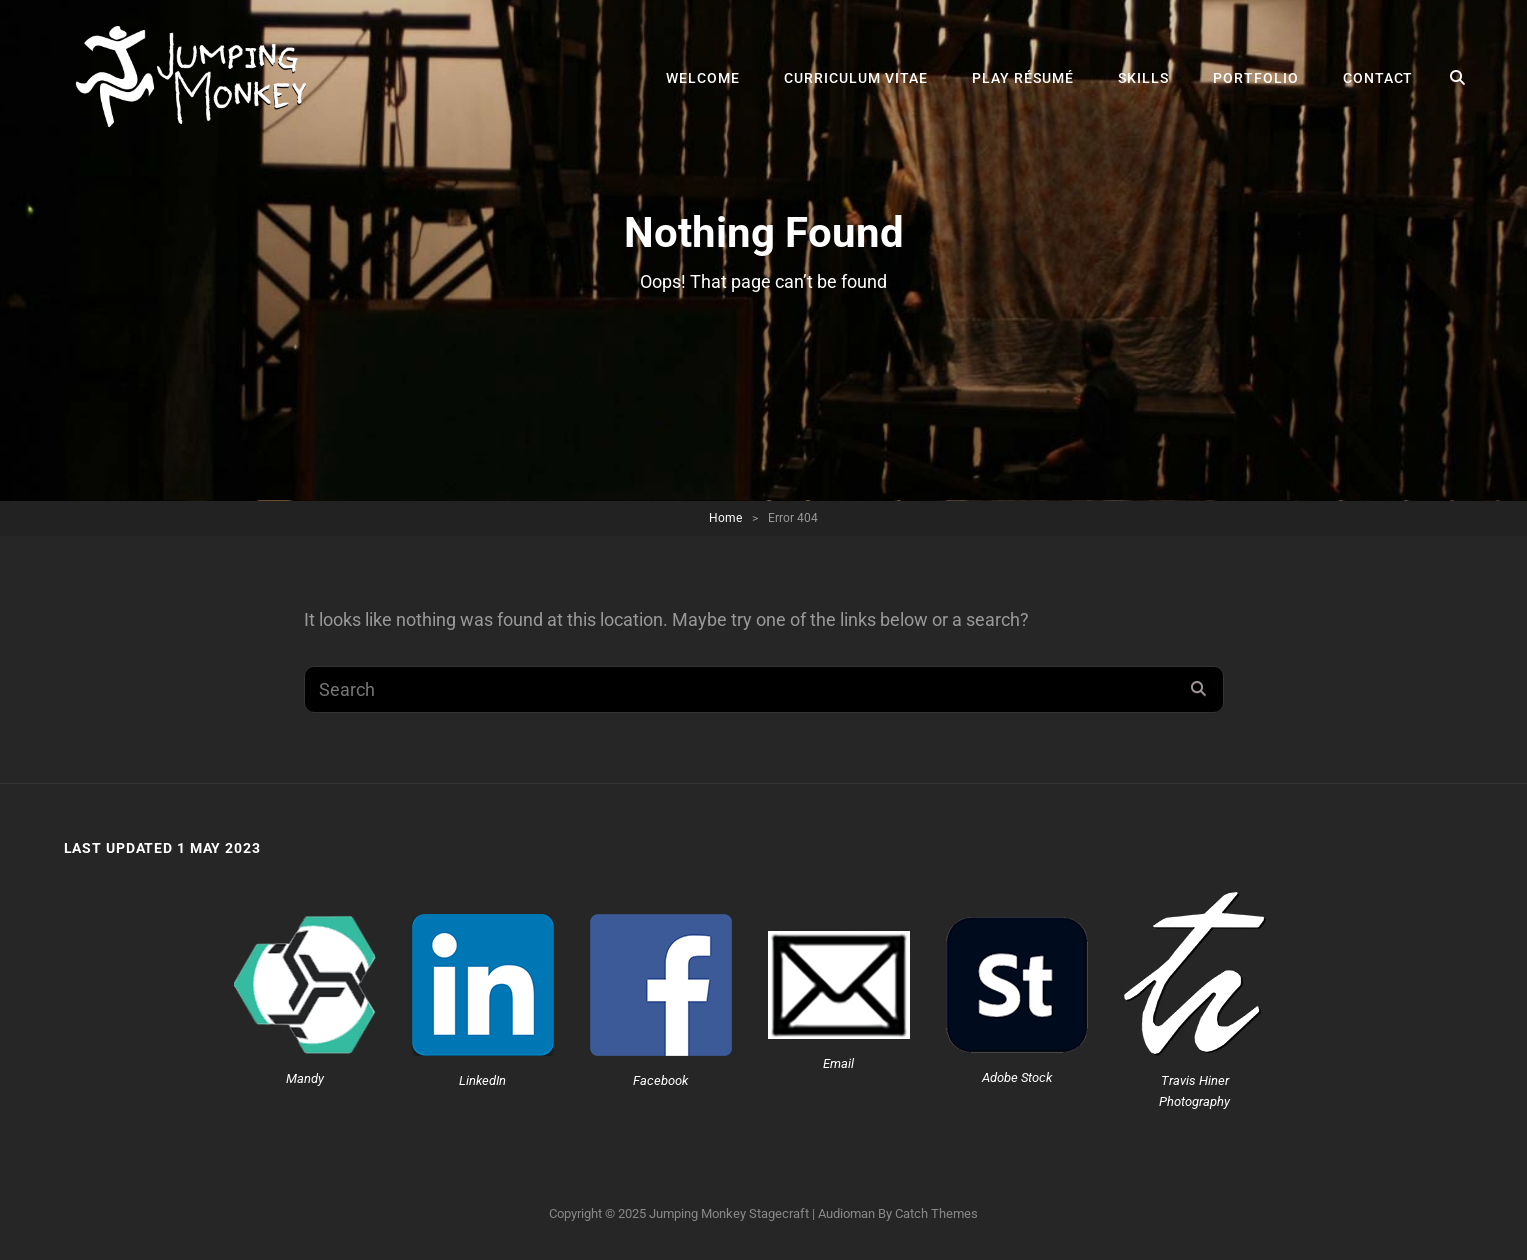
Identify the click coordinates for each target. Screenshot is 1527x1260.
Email (838, 1063)
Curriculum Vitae (856, 78)
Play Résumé (1023, 78)
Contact (1378, 78)
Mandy (305, 1078)
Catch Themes (936, 1213)
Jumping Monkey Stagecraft (729, 1213)
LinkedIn (482, 1080)
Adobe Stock (1017, 1077)
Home (725, 518)
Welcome (703, 78)
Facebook (660, 1080)
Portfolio (1256, 78)
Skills (1143, 78)
